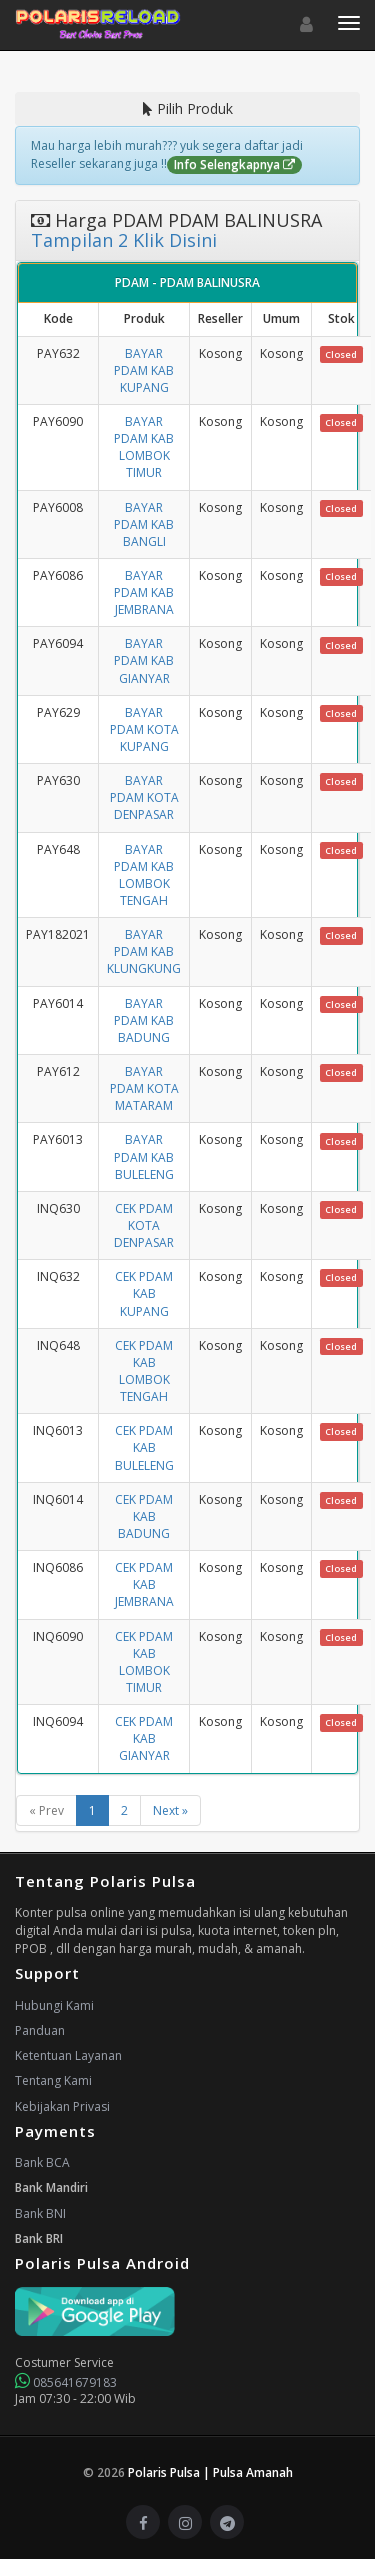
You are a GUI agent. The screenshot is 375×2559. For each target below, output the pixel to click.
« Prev (46, 1810)
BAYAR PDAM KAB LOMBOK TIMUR (144, 447)
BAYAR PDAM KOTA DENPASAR (144, 797)
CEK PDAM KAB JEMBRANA (144, 1584)
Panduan (40, 2030)
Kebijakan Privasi (62, 2106)
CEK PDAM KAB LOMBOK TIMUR (144, 1662)
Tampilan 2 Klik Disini (124, 240)
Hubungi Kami (54, 2005)
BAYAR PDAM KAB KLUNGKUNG (144, 951)
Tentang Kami (53, 2080)
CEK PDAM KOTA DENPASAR (144, 1225)
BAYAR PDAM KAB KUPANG (144, 370)
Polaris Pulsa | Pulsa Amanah (210, 2472)
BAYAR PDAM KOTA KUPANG (144, 729)
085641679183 (66, 2382)
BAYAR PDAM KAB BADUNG (144, 1020)
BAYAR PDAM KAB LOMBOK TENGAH (144, 875)
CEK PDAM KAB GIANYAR (144, 1738)
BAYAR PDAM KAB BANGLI (144, 524)
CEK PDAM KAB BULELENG (144, 1447)
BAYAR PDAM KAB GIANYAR (144, 660)
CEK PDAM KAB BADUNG (144, 1516)
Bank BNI (40, 2213)
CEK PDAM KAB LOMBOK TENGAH (144, 1371)
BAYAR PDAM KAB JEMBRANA (144, 592)
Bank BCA (42, 2162)
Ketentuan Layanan (68, 2055)
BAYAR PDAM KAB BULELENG (144, 1156)
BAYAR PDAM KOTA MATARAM (144, 1088)
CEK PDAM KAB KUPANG (144, 1293)
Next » (170, 1810)
